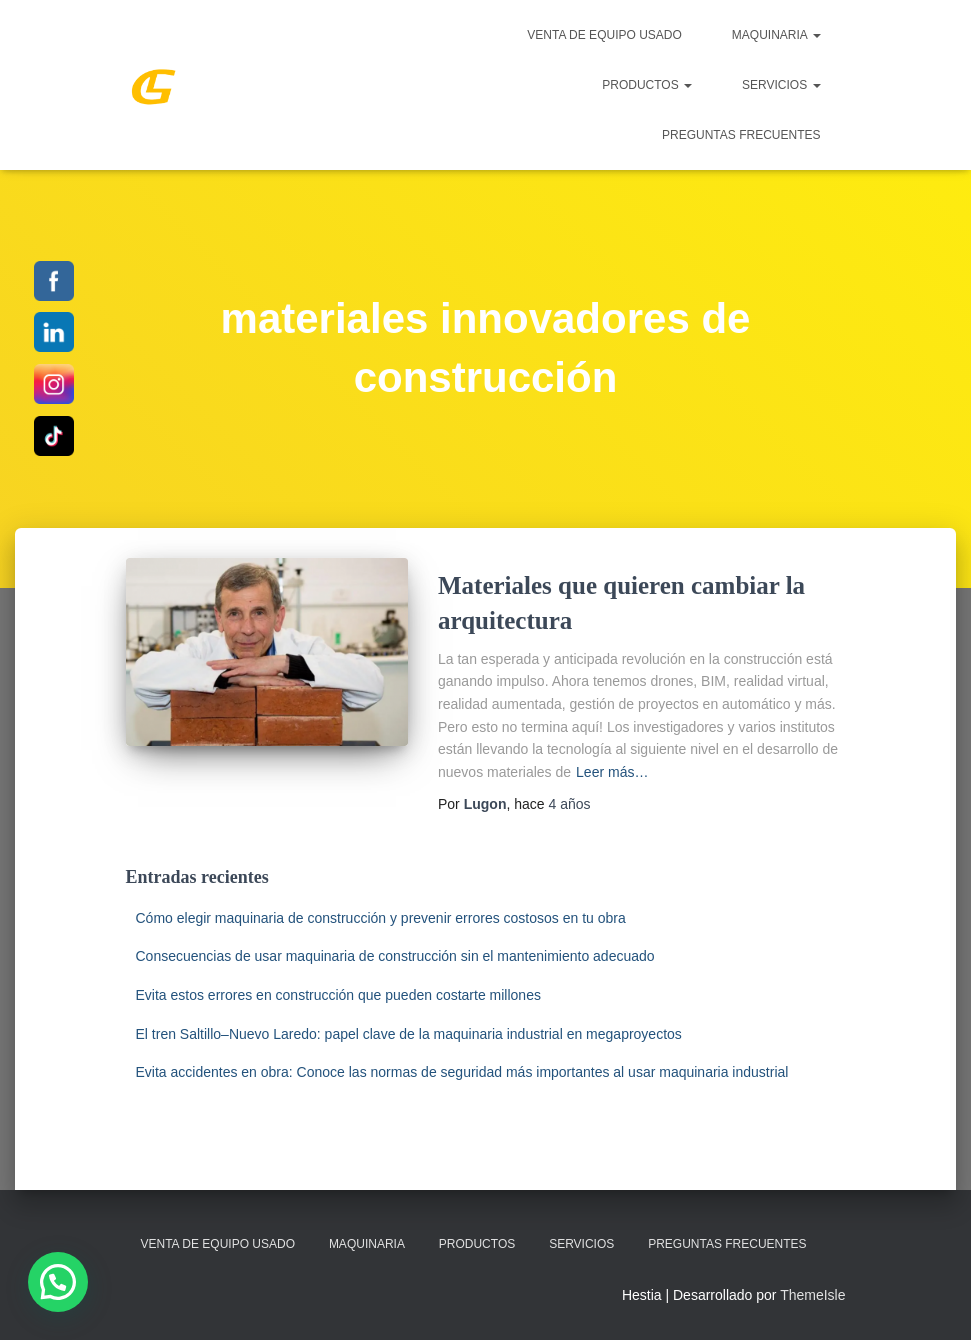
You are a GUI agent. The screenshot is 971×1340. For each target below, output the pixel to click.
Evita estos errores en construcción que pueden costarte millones (338, 995)
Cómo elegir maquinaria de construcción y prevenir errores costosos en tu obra (381, 918)
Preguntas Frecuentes (741, 135)
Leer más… (612, 772)
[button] (58, 1282)
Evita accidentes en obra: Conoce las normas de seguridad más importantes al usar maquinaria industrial (462, 1072)
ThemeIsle (812, 1295)
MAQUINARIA (776, 35)
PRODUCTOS (647, 85)
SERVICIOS (781, 85)
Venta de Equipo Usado (604, 35)
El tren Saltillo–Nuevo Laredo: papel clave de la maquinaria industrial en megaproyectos (409, 1034)
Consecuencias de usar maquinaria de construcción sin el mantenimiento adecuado (395, 956)
